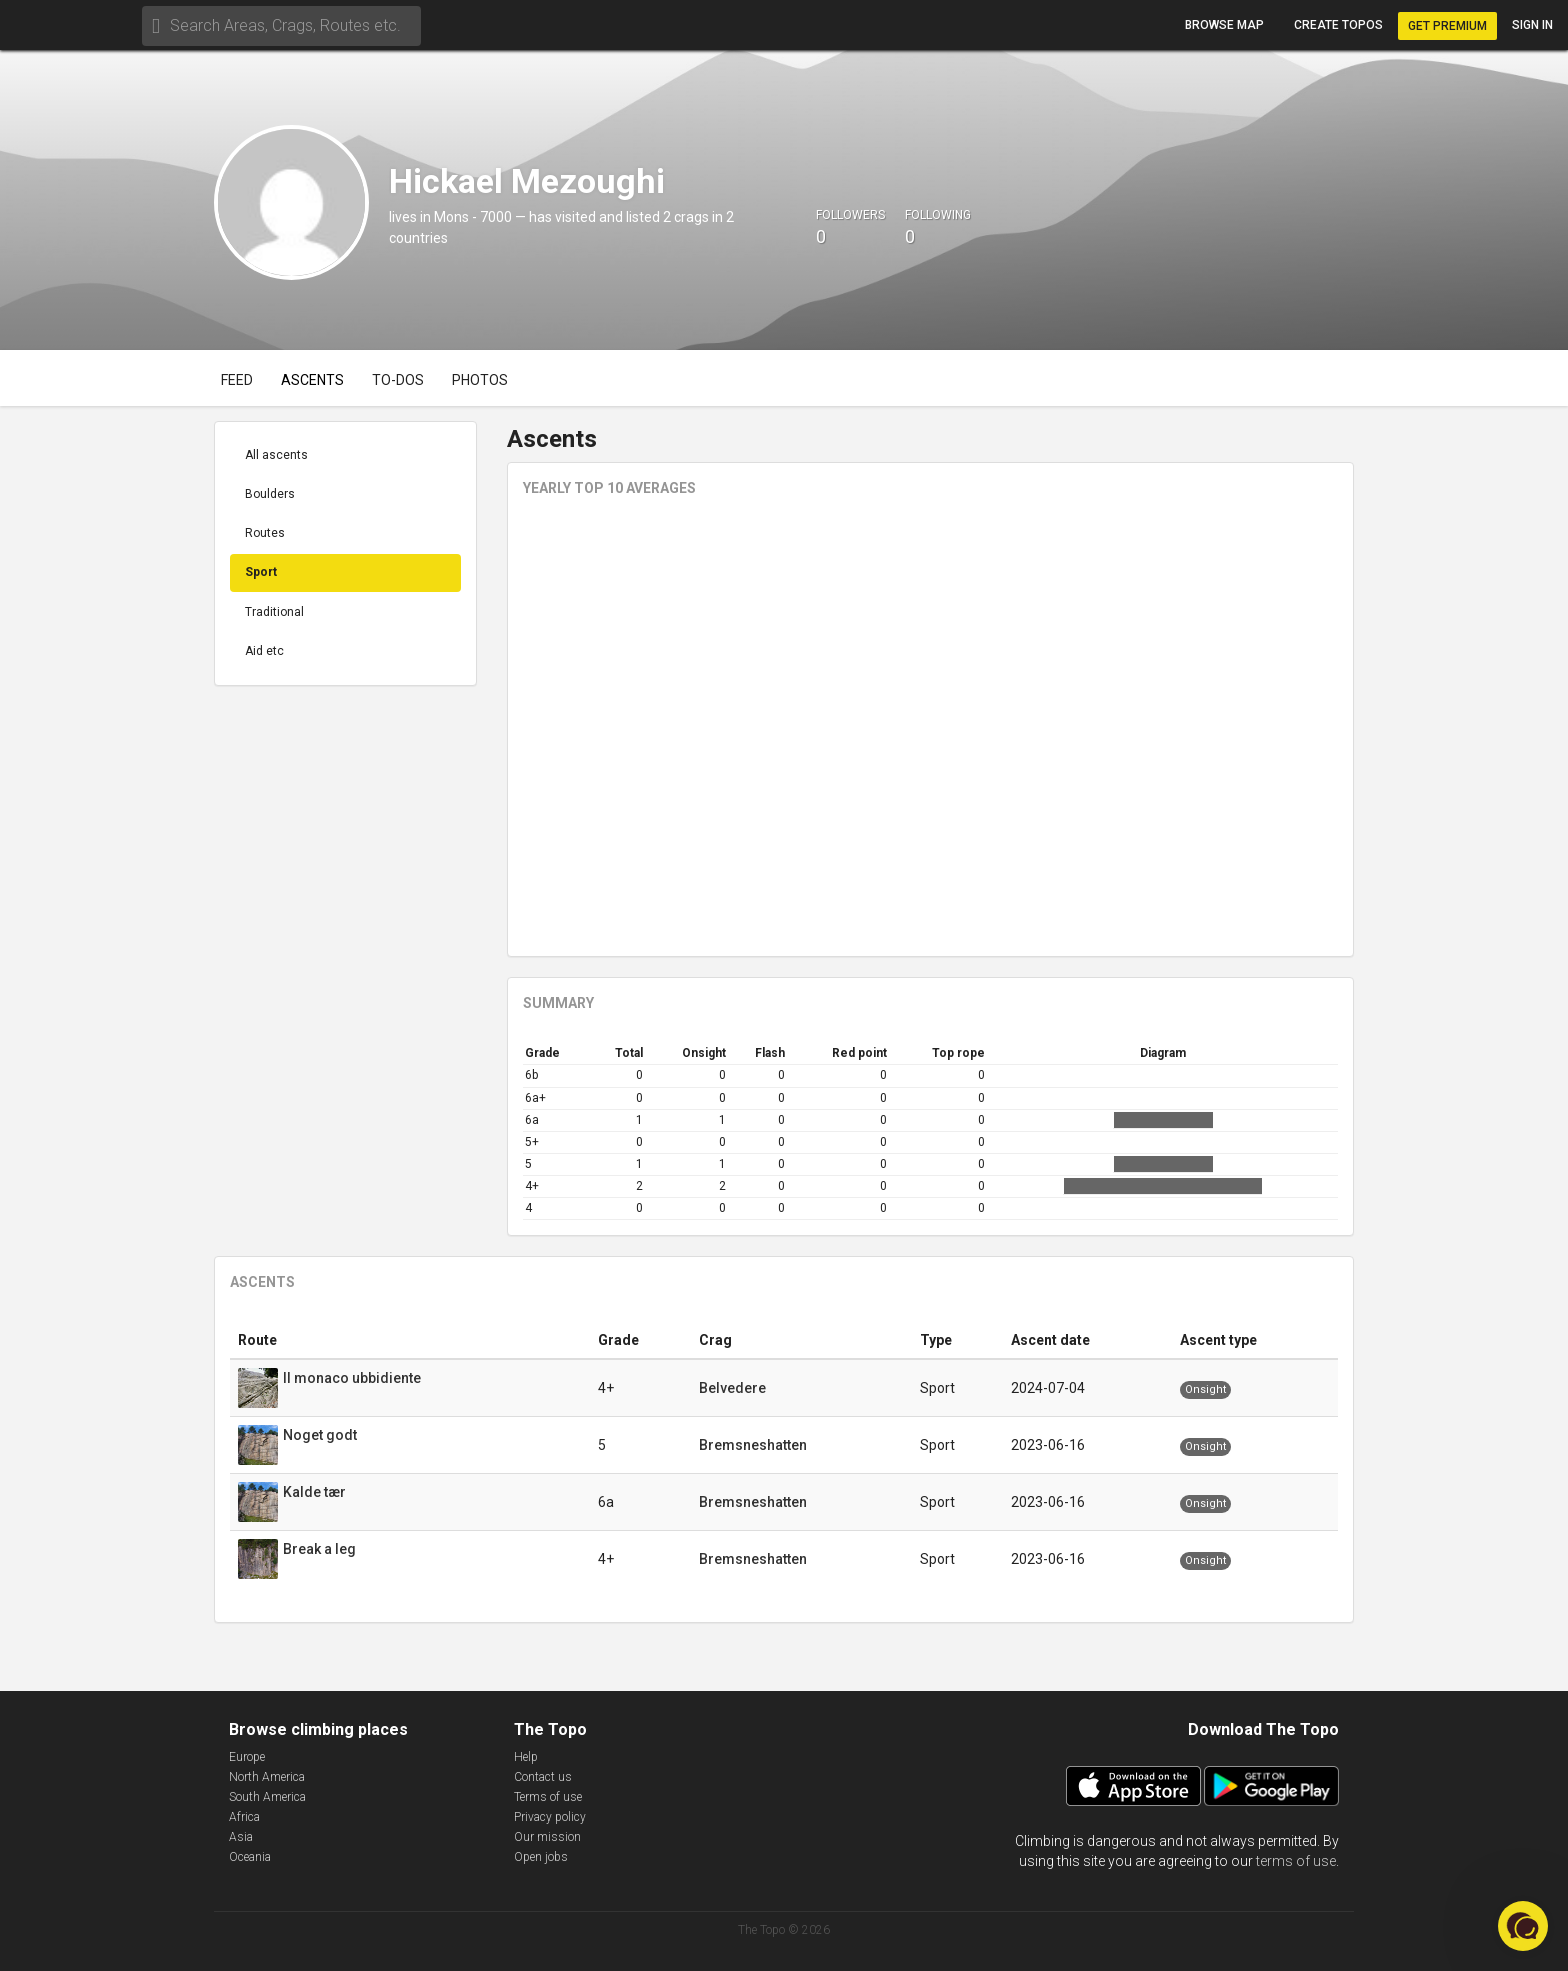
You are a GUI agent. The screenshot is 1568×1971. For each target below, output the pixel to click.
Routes (265, 533)
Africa (244, 1817)
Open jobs (541, 1857)
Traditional (274, 612)
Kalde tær (316, 1492)
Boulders (270, 494)
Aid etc (264, 651)
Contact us (543, 1777)
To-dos (398, 380)
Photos (480, 380)
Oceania (250, 1857)
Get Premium (1447, 26)
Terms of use (548, 1797)
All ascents (276, 455)
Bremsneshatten (753, 1445)
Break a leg (321, 1549)
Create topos (1338, 25)
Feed (237, 380)
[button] (1523, 1926)
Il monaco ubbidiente (353, 1378)
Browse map (1224, 25)
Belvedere (732, 1388)
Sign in (1532, 25)
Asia (241, 1837)
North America (267, 1777)
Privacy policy (550, 1817)
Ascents (312, 380)
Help (526, 1757)
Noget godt (321, 1435)
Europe (247, 1757)
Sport (261, 572)
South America (267, 1797)
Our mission (547, 1837)
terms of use (1296, 1861)
